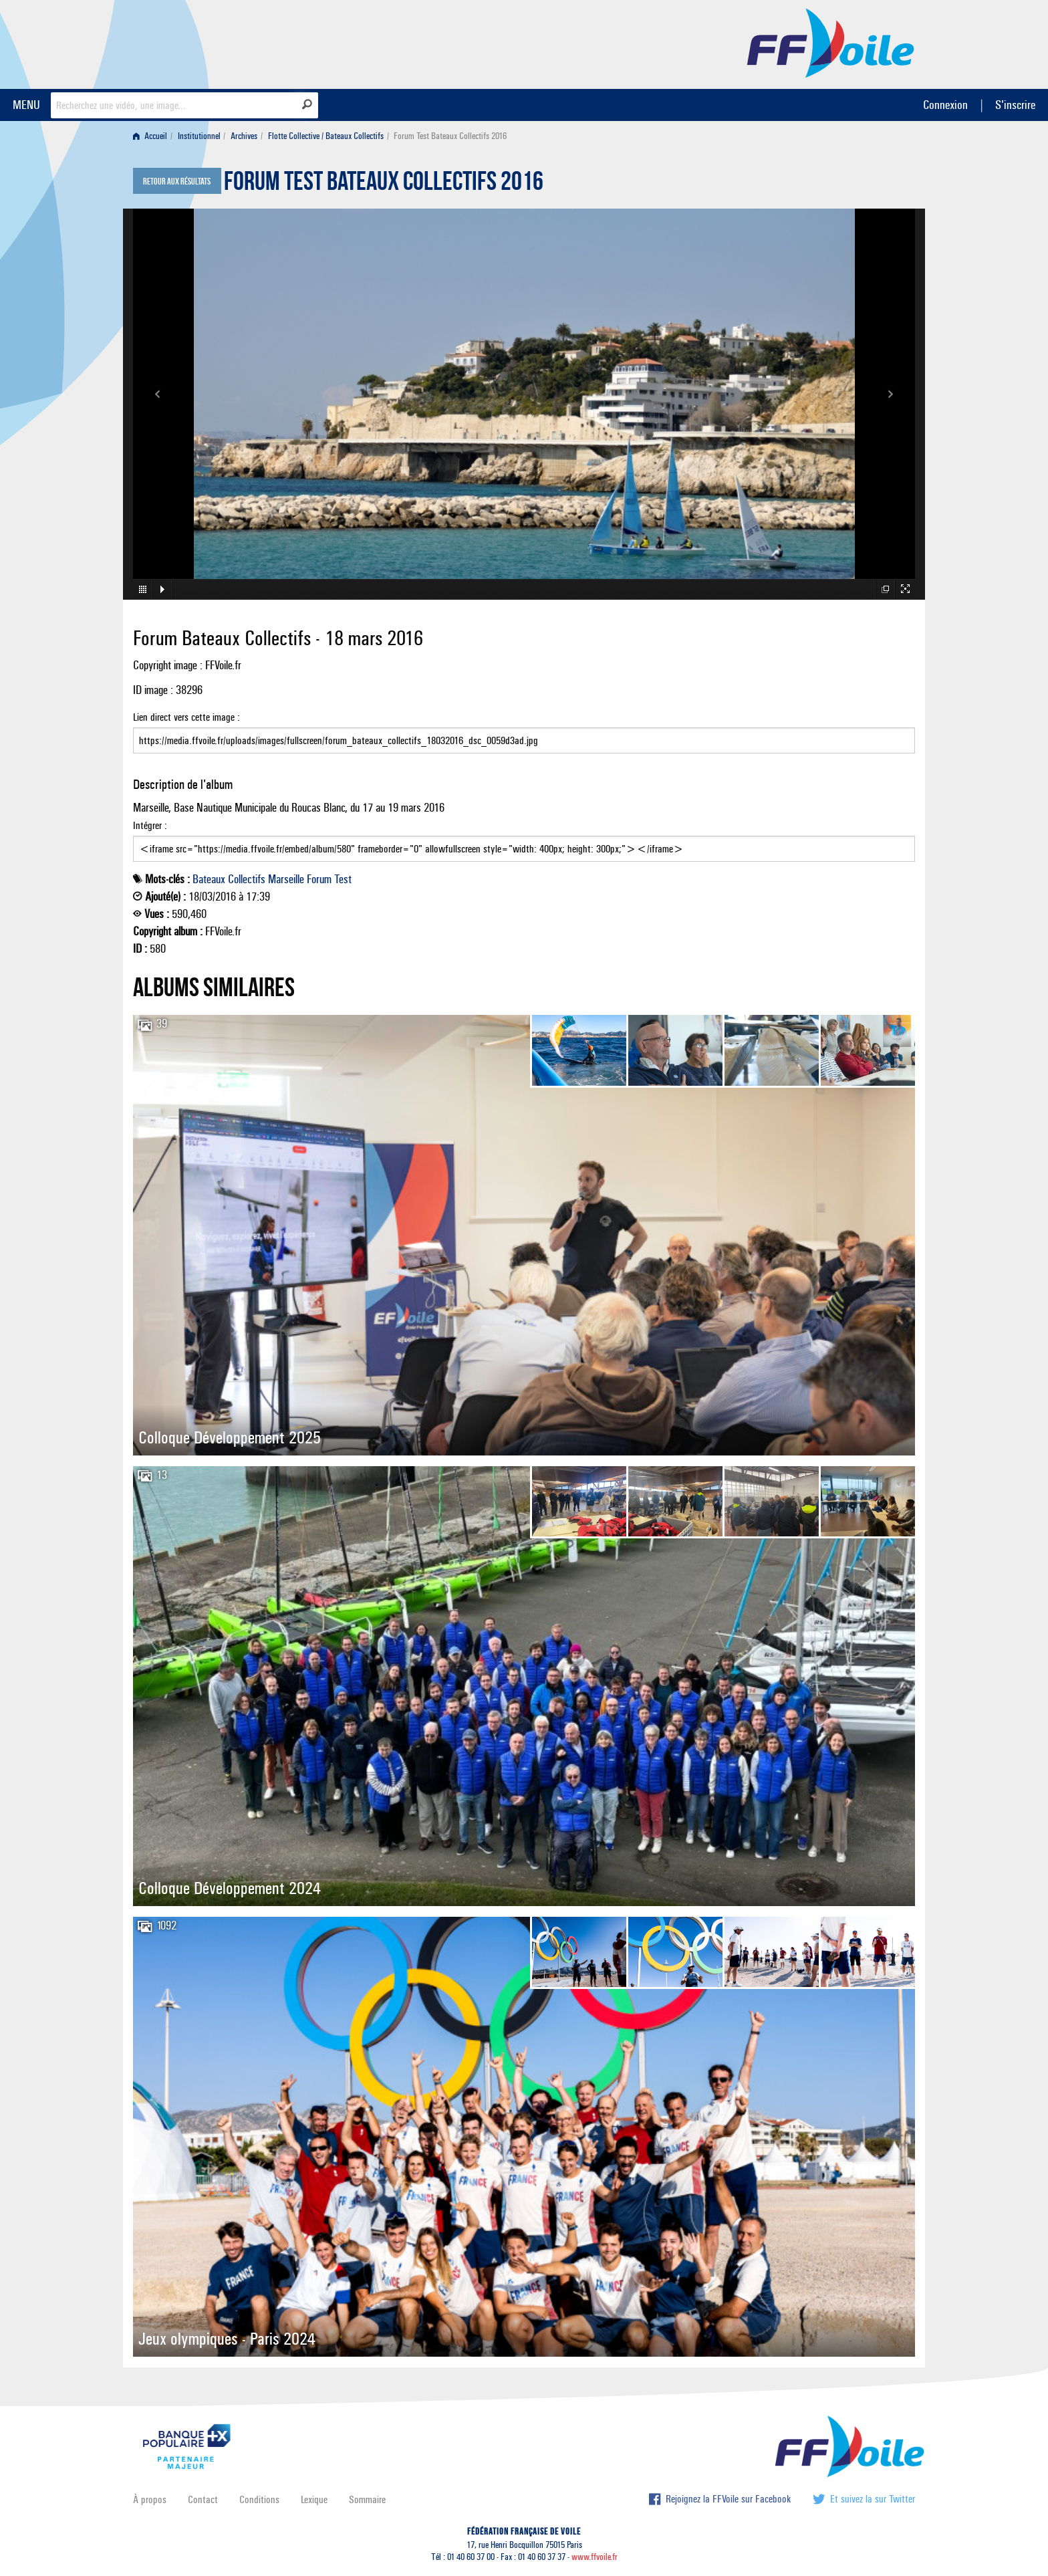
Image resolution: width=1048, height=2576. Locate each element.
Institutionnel (199, 136)
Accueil (150, 136)
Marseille (286, 879)
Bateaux (208, 879)
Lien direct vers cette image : (524, 732)
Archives (244, 136)
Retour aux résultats (177, 182)
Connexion (945, 104)
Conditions (259, 2499)
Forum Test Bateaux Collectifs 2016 (383, 184)
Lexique (314, 2499)
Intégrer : (524, 840)
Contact (203, 2499)
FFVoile (831, 42)
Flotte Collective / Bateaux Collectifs (326, 136)
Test (343, 879)
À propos (149, 2499)
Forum (319, 879)
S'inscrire (1015, 104)
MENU (26, 104)
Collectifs (246, 879)
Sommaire (367, 2499)
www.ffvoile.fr (594, 2557)
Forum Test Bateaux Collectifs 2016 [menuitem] (450, 136)
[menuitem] (152, 136)
